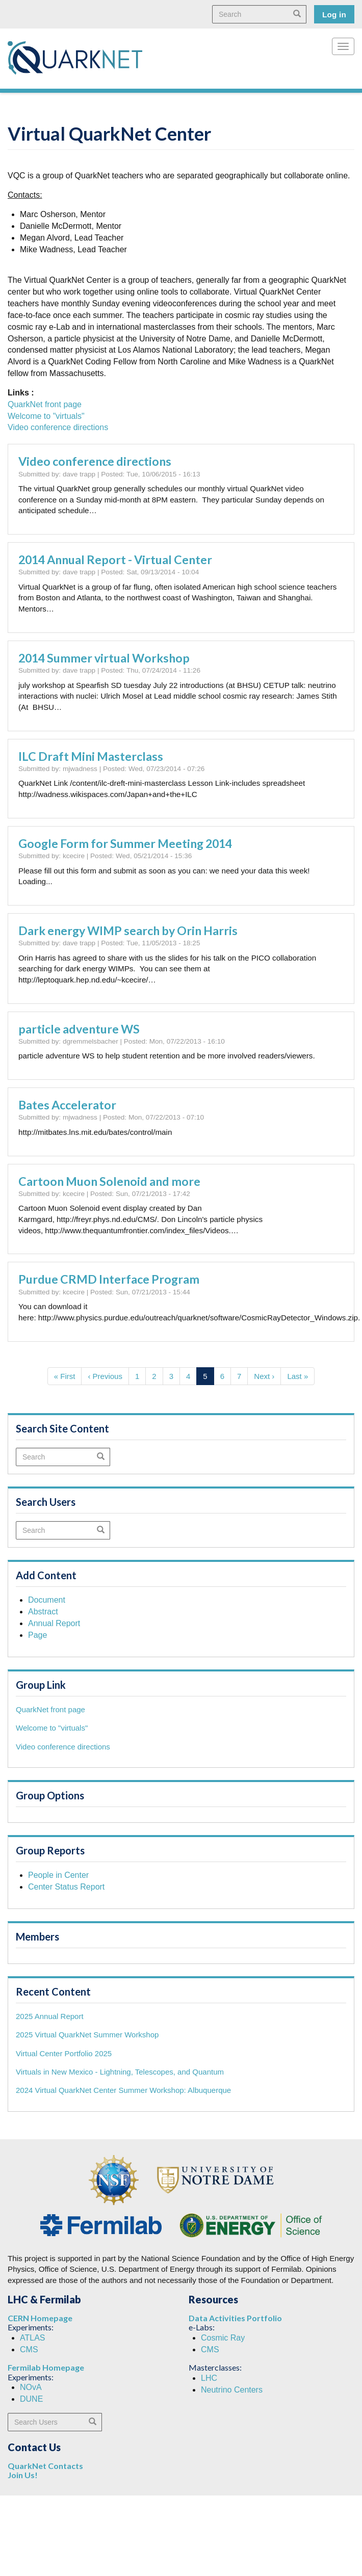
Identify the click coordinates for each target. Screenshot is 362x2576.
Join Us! (23, 2475)
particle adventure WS (79, 1029)
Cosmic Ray (223, 2337)
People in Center (58, 1875)
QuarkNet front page (45, 404)
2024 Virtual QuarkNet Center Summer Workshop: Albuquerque (123, 2090)
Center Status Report (66, 1886)
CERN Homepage (40, 2318)
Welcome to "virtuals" (46, 416)
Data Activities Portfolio (235, 2318)
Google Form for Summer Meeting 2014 (125, 843)
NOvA (31, 2387)
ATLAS (32, 2337)
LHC (209, 2378)
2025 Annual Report (50, 2016)
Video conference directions (58, 427)
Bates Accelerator (67, 1105)
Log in (334, 14)
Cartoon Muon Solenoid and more (109, 1181)
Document (46, 1600)
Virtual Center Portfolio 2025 (64, 2053)
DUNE (31, 2399)
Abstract (43, 1611)
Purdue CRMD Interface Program (108, 1279)
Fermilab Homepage (46, 2367)
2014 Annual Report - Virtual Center (115, 559)
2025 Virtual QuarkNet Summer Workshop (87, 2034)
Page (37, 1635)
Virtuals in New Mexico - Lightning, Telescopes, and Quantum (120, 2071)
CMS (29, 2349)
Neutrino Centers (232, 2389)
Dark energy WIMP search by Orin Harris (128, 930)
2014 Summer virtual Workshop (104, 658)
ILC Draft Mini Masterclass (90, 756)
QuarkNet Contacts (45, 2466)
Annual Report (54, 1623)
